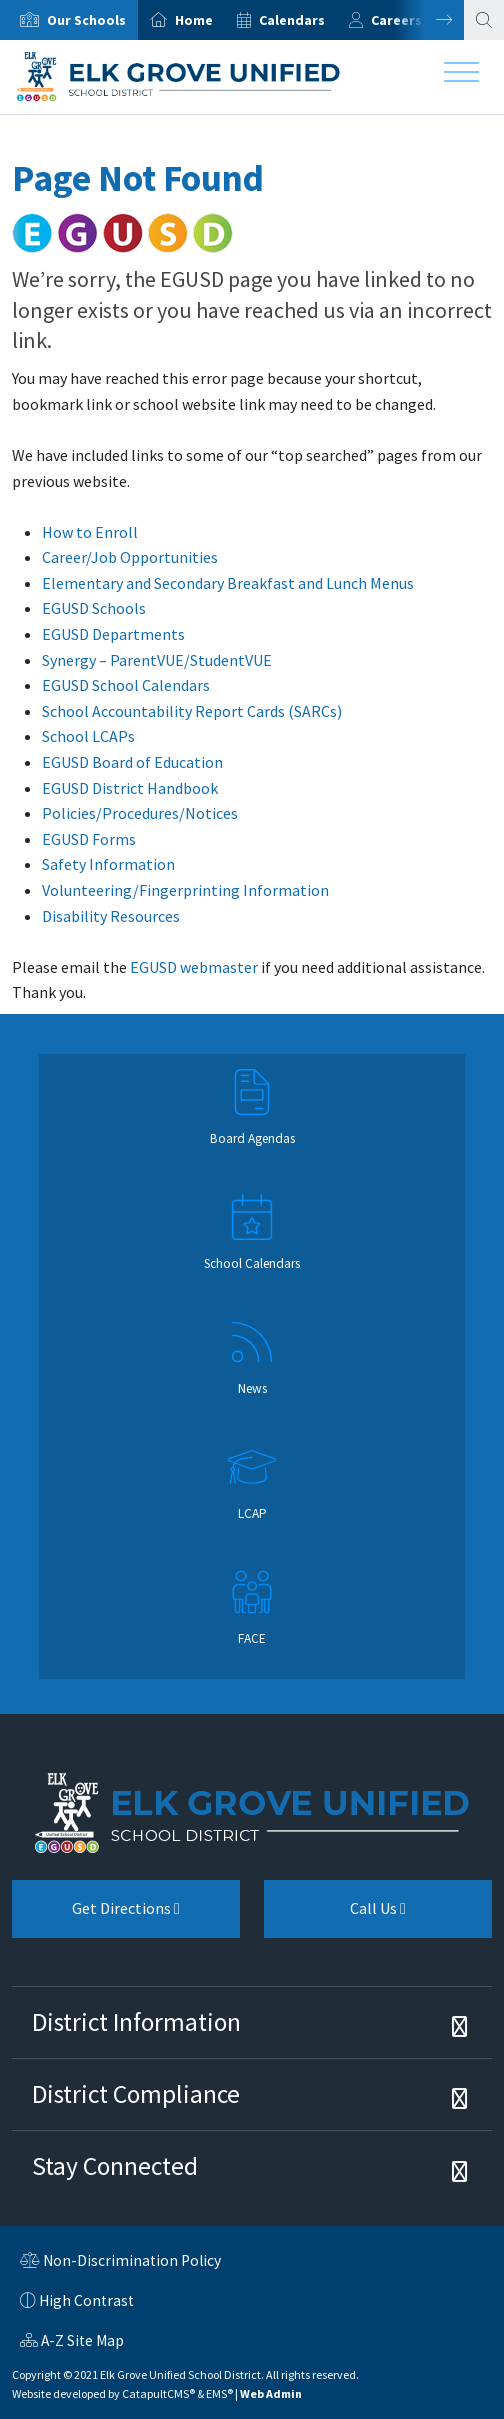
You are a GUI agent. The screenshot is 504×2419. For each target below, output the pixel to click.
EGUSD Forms (89, 839)
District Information (136, 2022)
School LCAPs (88, 736)
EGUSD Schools (94, 608)
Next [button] (429, 20)
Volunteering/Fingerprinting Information (185, 890)
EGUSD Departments (113, 634)
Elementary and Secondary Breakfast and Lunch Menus (228, 583)
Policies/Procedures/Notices (140, 813)
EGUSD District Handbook (130, 788)
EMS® (219, 2393)
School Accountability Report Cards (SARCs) (192, 711)
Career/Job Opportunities (130, 557)
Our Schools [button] (86, 20)
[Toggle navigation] (461, 77)
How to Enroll (90, 532)
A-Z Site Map (72, 2343)
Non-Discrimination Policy (120, 2263)
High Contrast (86, 2300)
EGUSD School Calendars (126, 685)
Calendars (292, 20)
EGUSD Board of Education (132, 762)
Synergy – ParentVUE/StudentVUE (157, 660)
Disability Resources (111, 916)
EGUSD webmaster (194, 967)
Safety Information (108, 864)
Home (194, 20)
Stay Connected (115, 2166)
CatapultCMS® (158, 2393)
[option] (69, 20)
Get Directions (96, 1916)
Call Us (335, 1916)
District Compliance (136, 2094)
